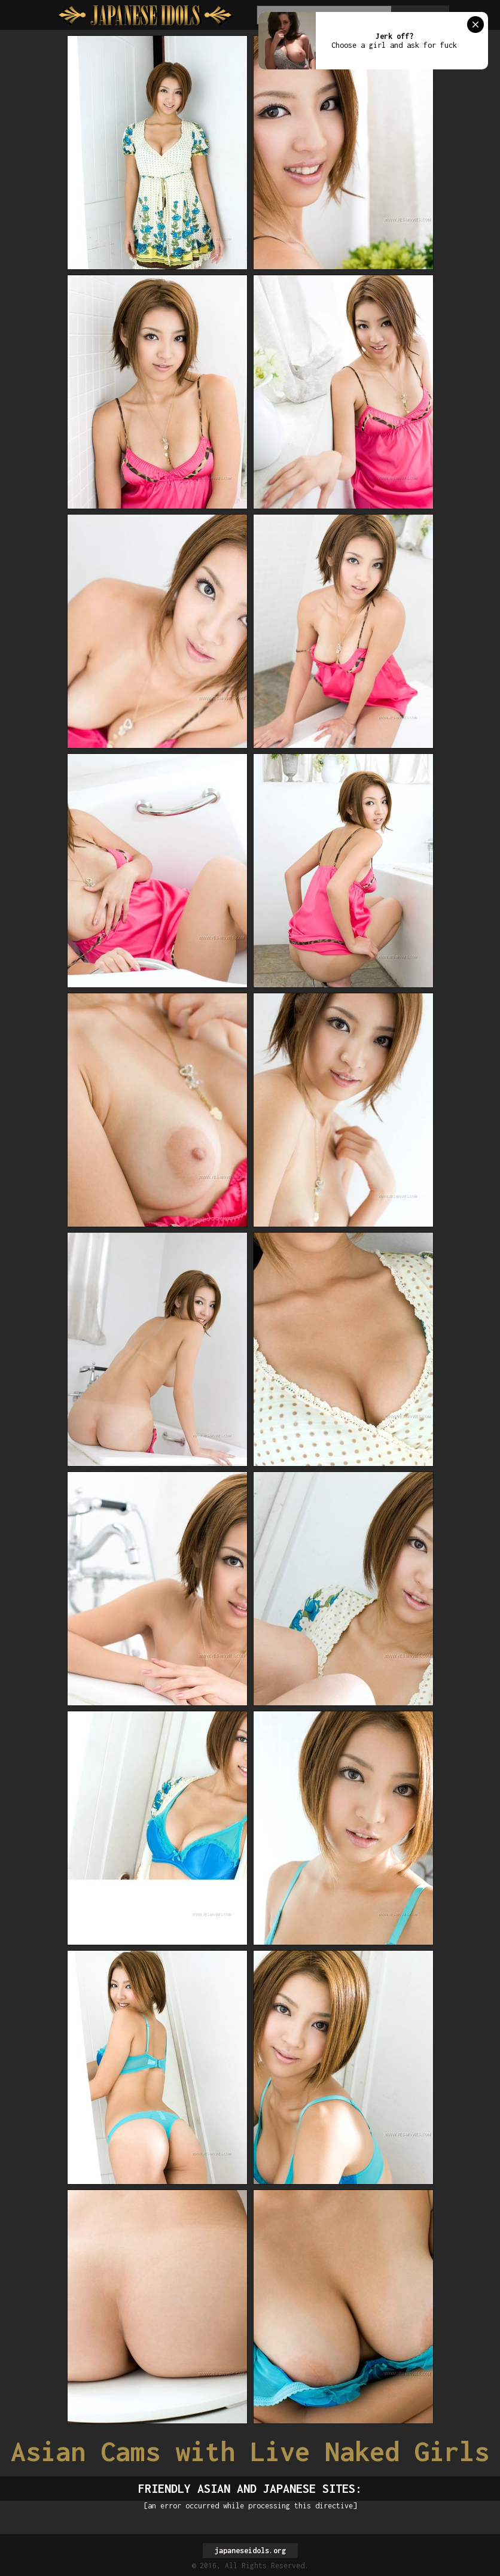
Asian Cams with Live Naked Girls (250, 2451)
